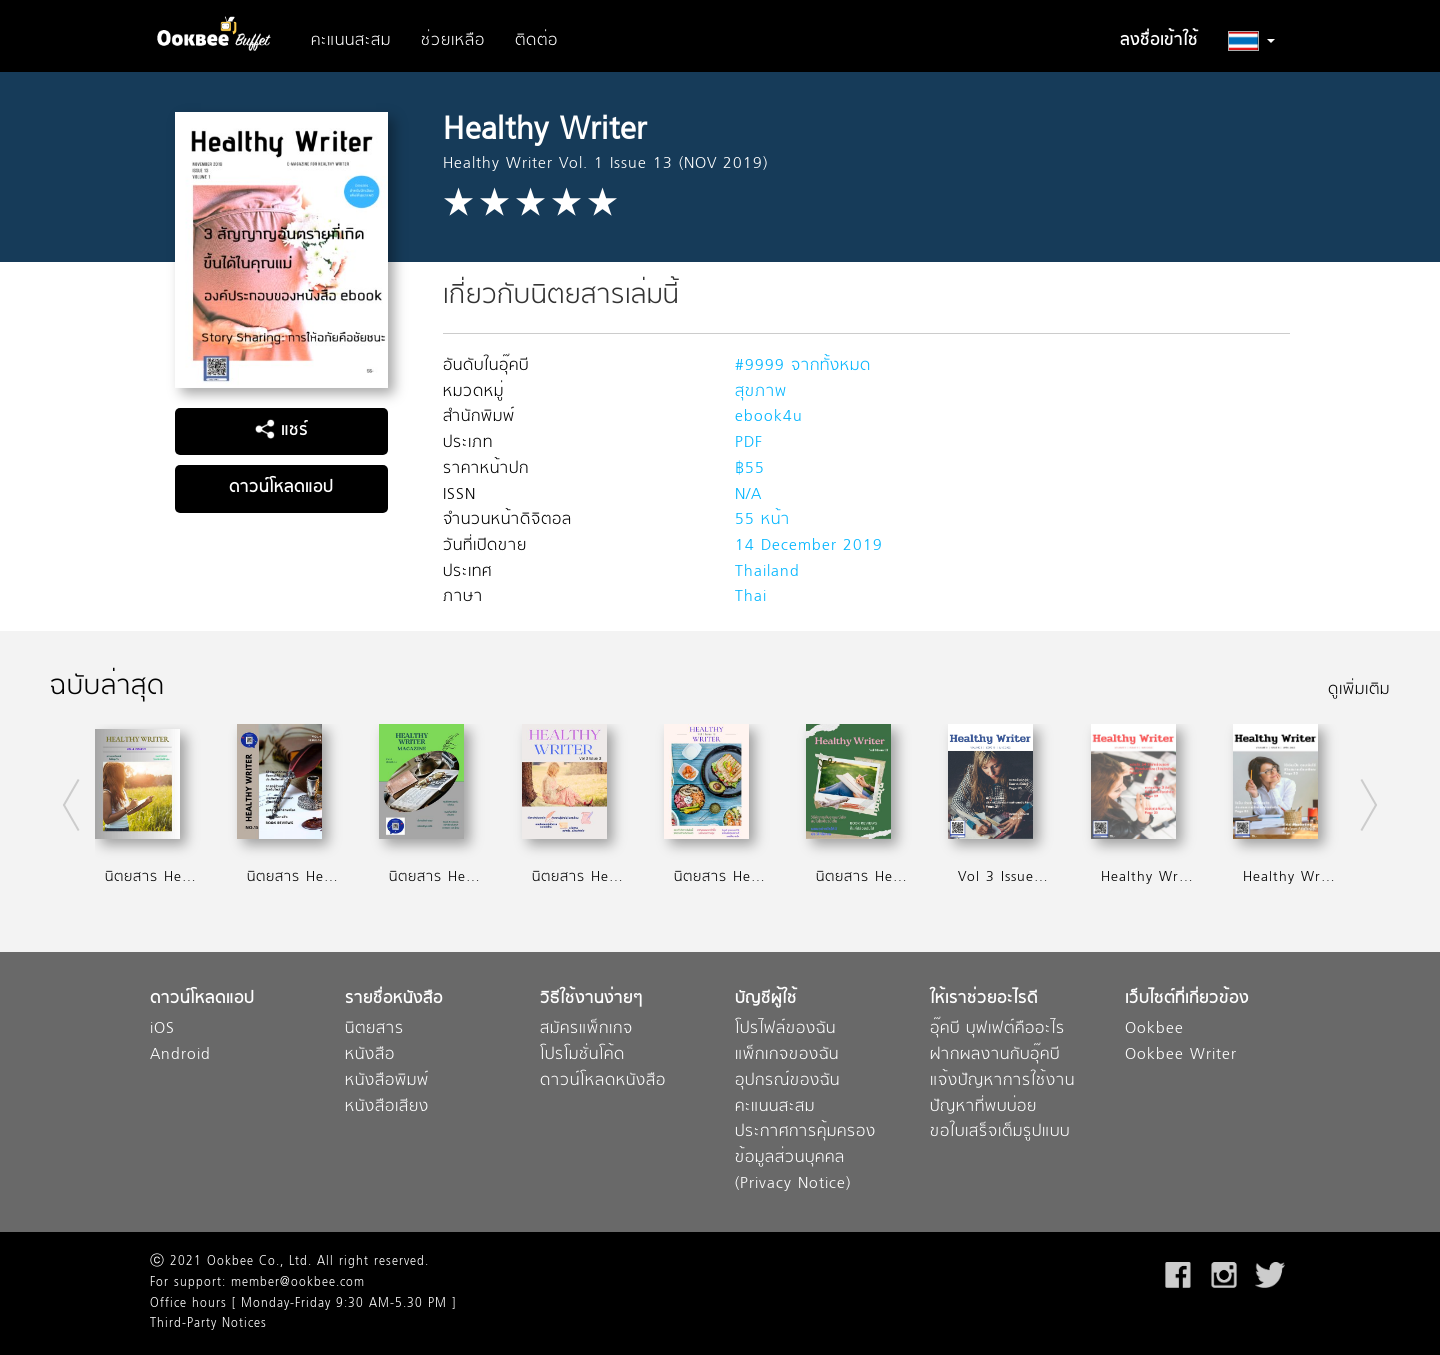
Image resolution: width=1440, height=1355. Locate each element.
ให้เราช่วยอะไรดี (984, 999)
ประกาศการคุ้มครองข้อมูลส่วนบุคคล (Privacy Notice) (805, 1158)
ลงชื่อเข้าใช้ (1159, 41)
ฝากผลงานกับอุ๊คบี (995, 1055)
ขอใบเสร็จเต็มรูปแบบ (1000, 1132)
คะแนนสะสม (351, 41)
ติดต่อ (536, 41)
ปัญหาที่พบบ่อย (983, 1107)
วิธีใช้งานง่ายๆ (591, 999)
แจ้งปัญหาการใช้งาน (1002, 1081)
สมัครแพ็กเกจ (586, 1029)
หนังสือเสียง (387, 1107)
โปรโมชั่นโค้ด (582, 1055)
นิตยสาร (374, 1029)
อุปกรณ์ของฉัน (787, 1081)
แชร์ (281, 431)
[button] (1251, 41)
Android (180, 1055)
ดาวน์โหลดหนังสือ (603, 1081)
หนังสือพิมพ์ (387, 1081)
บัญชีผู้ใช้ (766, 999)
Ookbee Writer (1181, 1055)
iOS (162, 1029)
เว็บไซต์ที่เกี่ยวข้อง (1187, 999)
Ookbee (1154, 1029)
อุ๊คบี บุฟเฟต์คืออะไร (997, 1029)
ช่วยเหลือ (453, 41)
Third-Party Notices (208, 1324)
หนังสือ (370, 1055)
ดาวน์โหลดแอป (281, 488)
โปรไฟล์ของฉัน (785, 1029)
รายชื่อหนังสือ (394, 999)
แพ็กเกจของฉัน (787, 1055)
